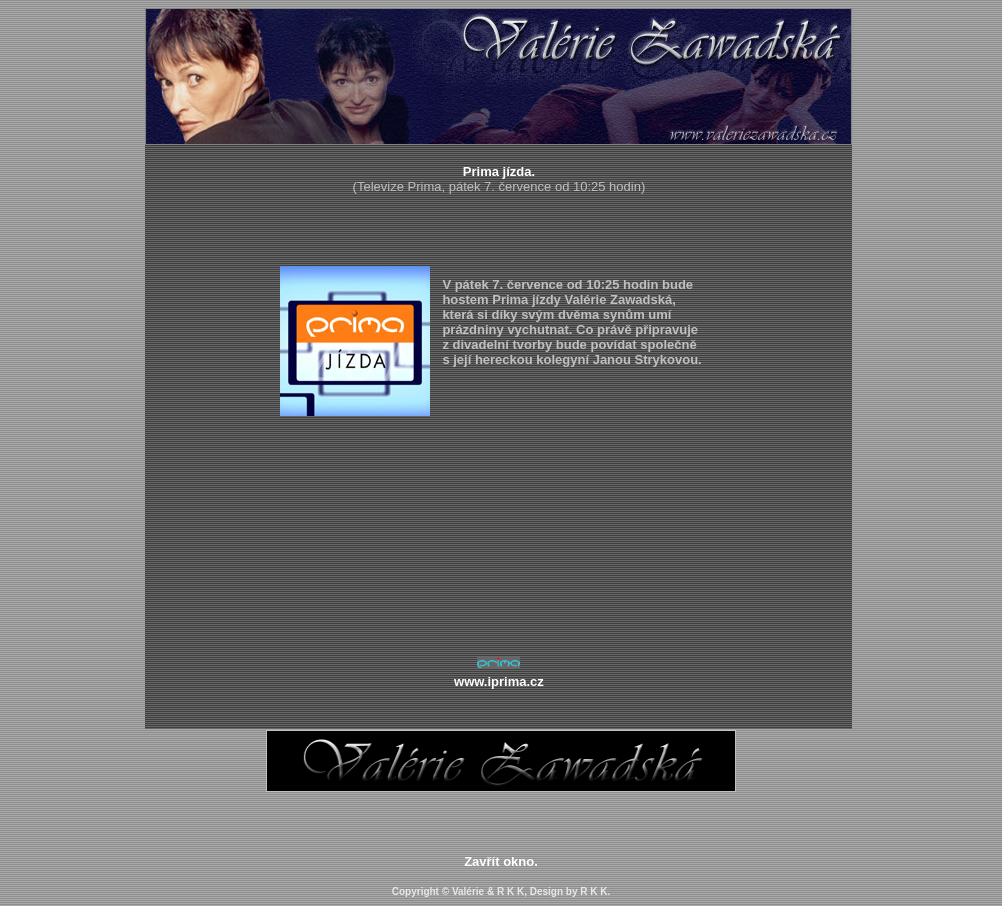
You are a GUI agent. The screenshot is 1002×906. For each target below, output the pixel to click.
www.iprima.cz (499, 681)
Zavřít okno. (501, 861)
